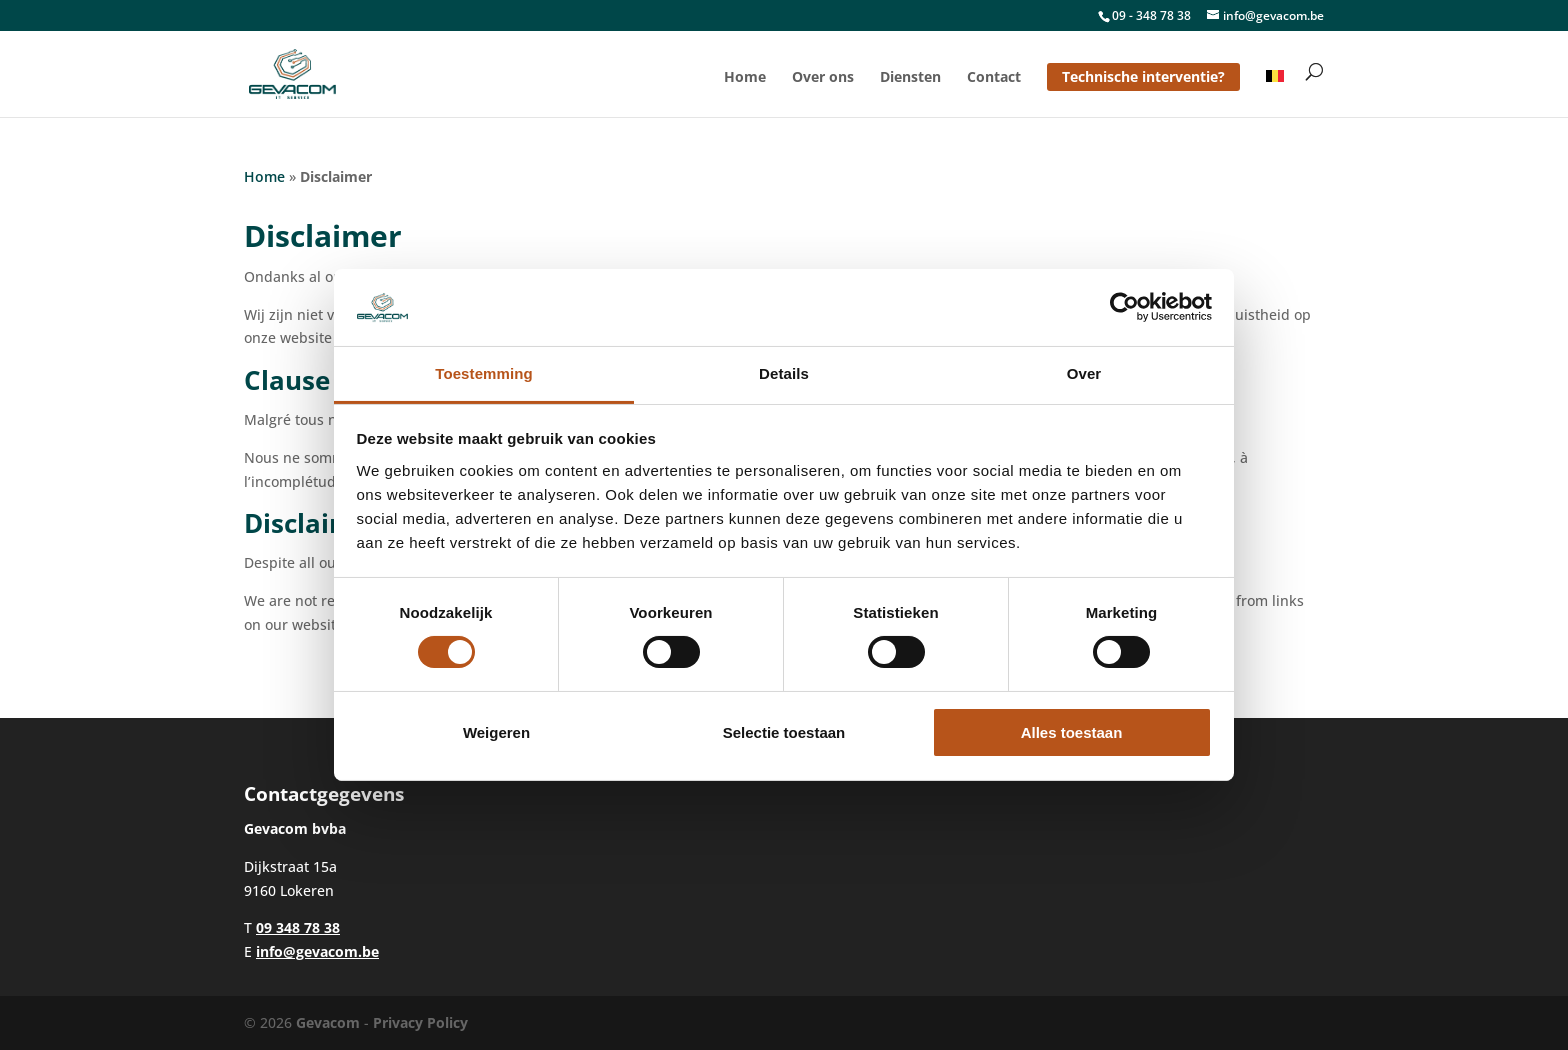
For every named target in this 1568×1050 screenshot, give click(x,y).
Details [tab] (784, 373)
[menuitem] (1275, 93)
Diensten (910, 78)
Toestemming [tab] (484, 373)
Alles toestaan (1072, 732)
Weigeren (496, 732)
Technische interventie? (1143, 76)
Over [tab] (1084, 373)
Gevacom (328, 1022)
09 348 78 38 (298, 927)
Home (745, 78)
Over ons (823, 78)
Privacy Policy (420, 1022)
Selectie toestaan (784, 732)
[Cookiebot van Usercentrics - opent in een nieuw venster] (1124, 307)
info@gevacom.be (317, 951)
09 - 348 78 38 (1151, 15)
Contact (994, 78)
